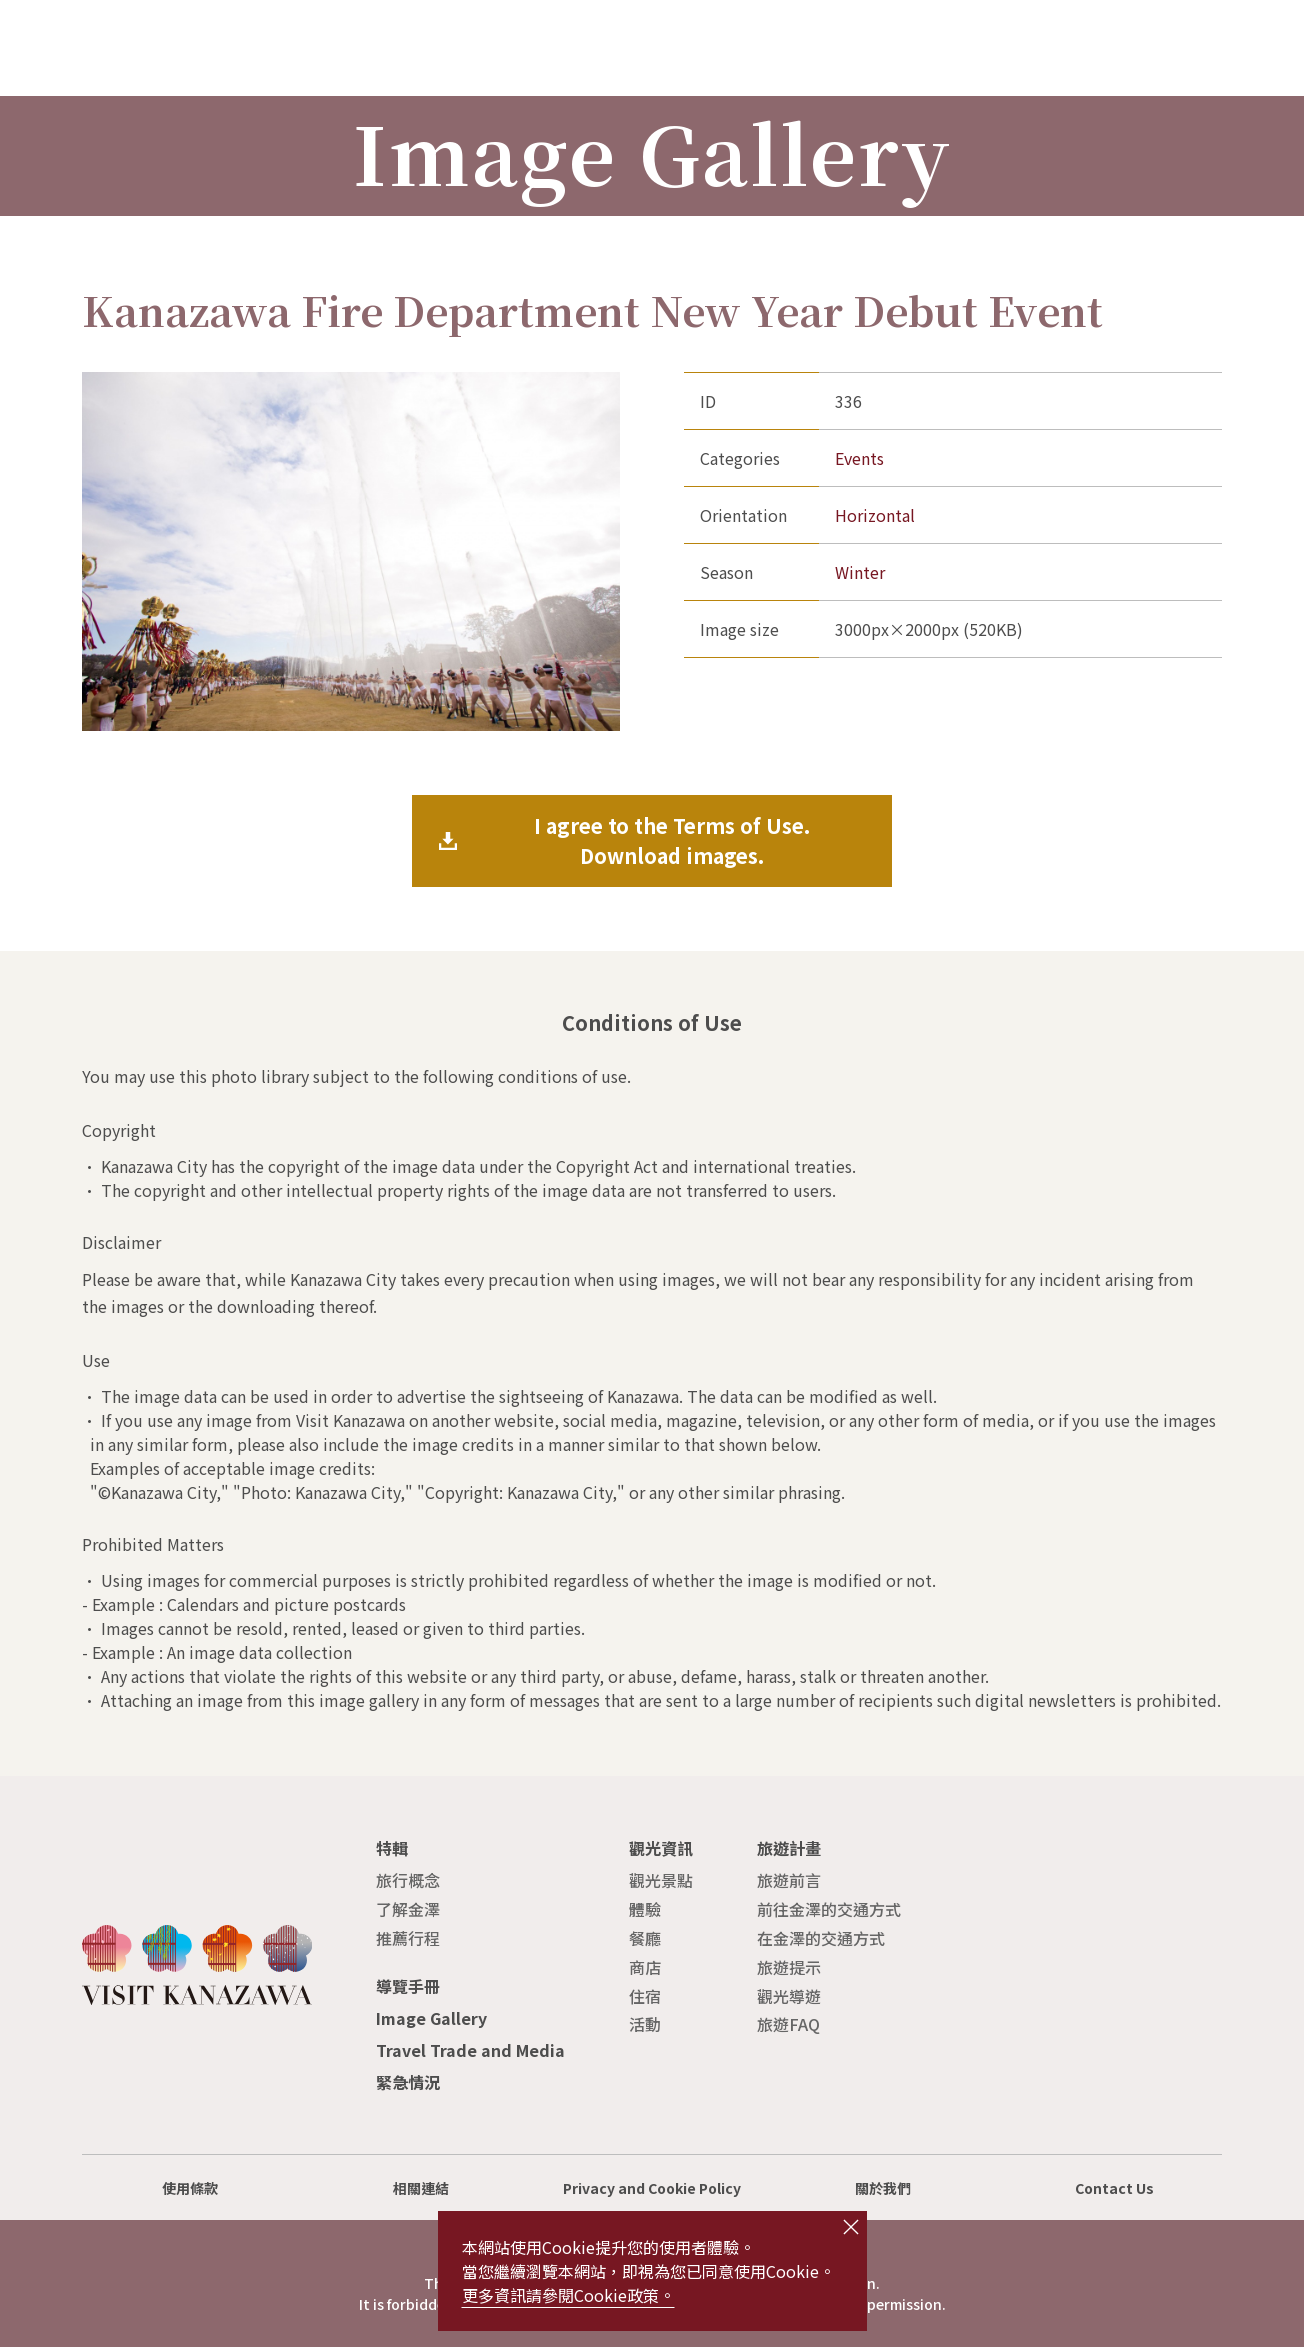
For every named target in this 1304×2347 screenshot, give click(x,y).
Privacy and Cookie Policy (652, 2188)
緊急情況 (408, 2082)
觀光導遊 (789, 1996)
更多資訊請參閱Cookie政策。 (568, 2295)
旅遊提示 (789, 1967)
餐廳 (645, 1938)
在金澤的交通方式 (821, 1938)
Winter (860, 572)
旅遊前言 (789, 1880)
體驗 (645, 1909)
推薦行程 (408, 1938)
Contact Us (1114, 2188)
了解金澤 (408, 1909)
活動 (645, 2024)
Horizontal (875, 515)
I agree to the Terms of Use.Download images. (672, 840)
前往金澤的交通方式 (829, 1909)
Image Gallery (431, 2018)
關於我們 (883, 2188)
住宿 (645, 1996)
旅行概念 (408, 1880)
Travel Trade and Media (470, 2050)
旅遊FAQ (788, 2024)
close (851, 2227)
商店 (645, 1967)
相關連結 (421, 2188)
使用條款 (190, 2188)
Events (859, 458)
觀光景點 (661, 1880)
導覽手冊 (408, 1986)
